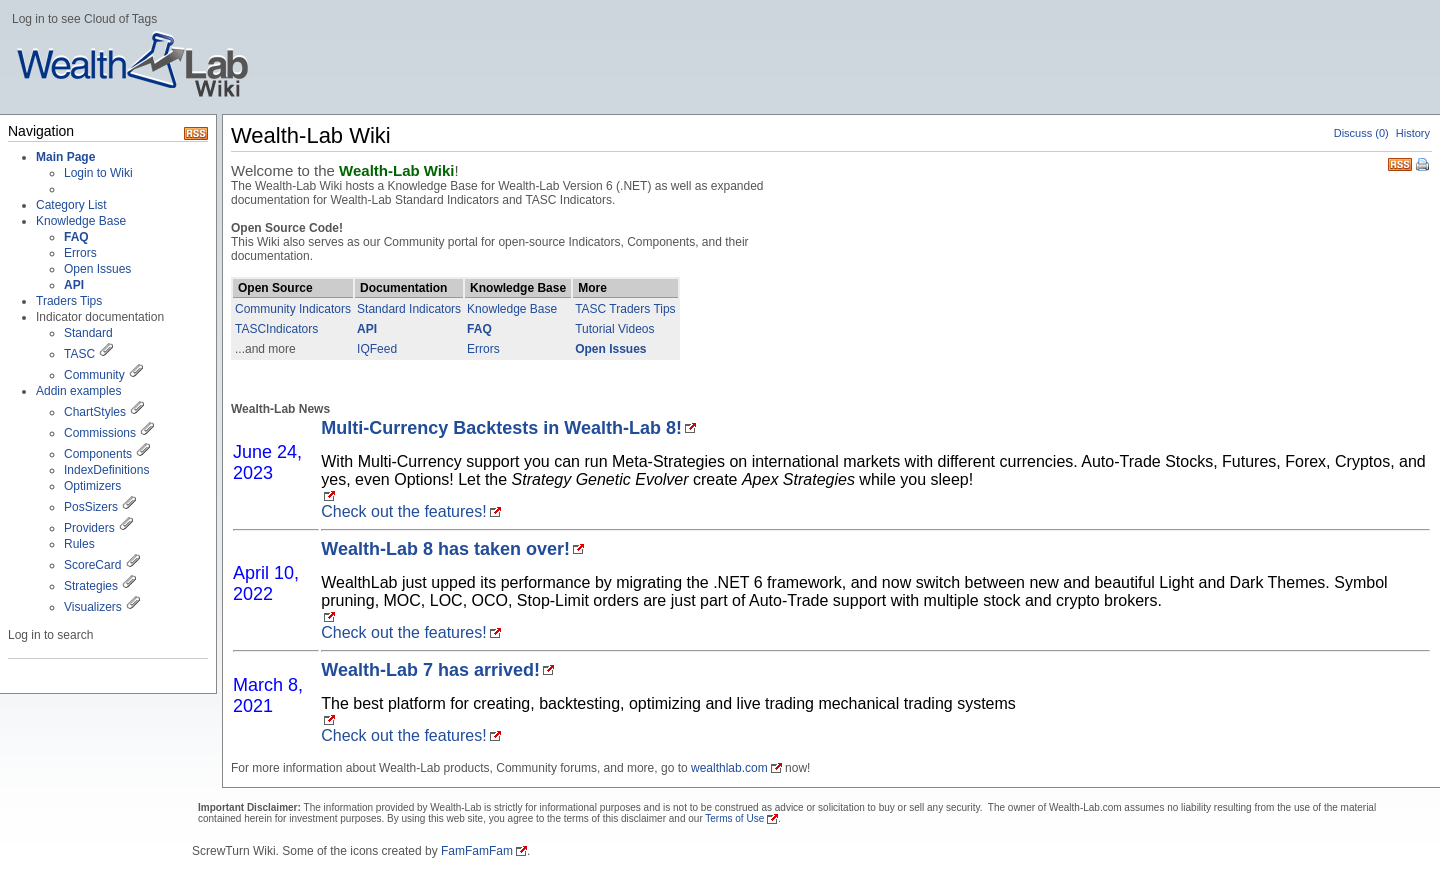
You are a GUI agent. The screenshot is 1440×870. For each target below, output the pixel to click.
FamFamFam (477, 851)
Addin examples (78, 391)
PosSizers (91, 507)
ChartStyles (95, 412)
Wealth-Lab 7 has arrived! (430, 670)
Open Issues (97, 269)
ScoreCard (92, 565)
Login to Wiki (98, 173)
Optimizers (92, 486)
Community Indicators (293, 309)
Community (94, 375)
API (367, 329)
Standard (88, 333)
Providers (89, 528)
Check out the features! (403, 511)
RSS (1400, 162)
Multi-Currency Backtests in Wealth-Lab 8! (501, 428)
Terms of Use (734, 818)
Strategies (91, 586)
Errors (80, 253)
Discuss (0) (1361, 133)
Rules (79, 544)
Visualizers (93, 607)
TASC (79, 354)
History (1413, 133)
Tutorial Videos (614, 329)
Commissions (100, 433)
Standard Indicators (409, 309)
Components (98, 454)
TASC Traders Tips (625, 309)
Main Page (65, 157)
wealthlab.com (729, 768)
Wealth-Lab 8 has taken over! (445, 549)
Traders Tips (69, 301)
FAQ (479, 329)
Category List (71, 205)
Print (1424, 166)
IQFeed (377, 349)
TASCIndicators (276, 329)
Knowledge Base (81, 221)
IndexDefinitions (106, 470)
